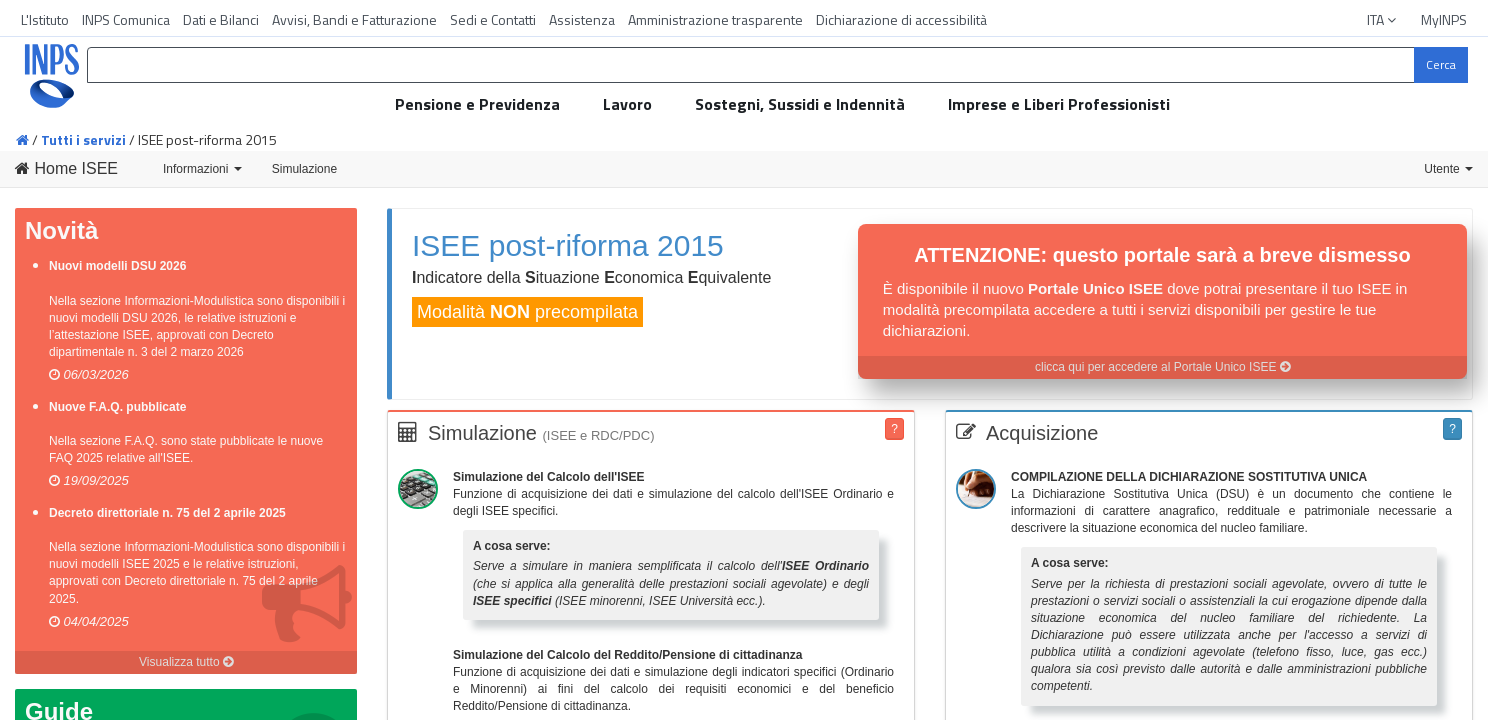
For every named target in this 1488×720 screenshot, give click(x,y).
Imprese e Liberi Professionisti (1059, 104)
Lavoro (627, 104)
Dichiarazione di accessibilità (901, 19)
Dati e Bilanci (221, 19)
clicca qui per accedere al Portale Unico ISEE (1162, 367)
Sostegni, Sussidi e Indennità (800, 104)
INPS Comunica (126, 19)
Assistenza (582, 19)
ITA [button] (1383, 19)
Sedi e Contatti (493, 19)
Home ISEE (66, 168)
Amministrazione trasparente (715, 19)
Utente (1448, 169)
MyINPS (1444, 19)
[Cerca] (1441, 65)
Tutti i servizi (83, 139)
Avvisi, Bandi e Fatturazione (354, 19)
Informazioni (202, 169)
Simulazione (304, 169)
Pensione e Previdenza (477, 104)
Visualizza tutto (186, 662)
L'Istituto (45, 19)
